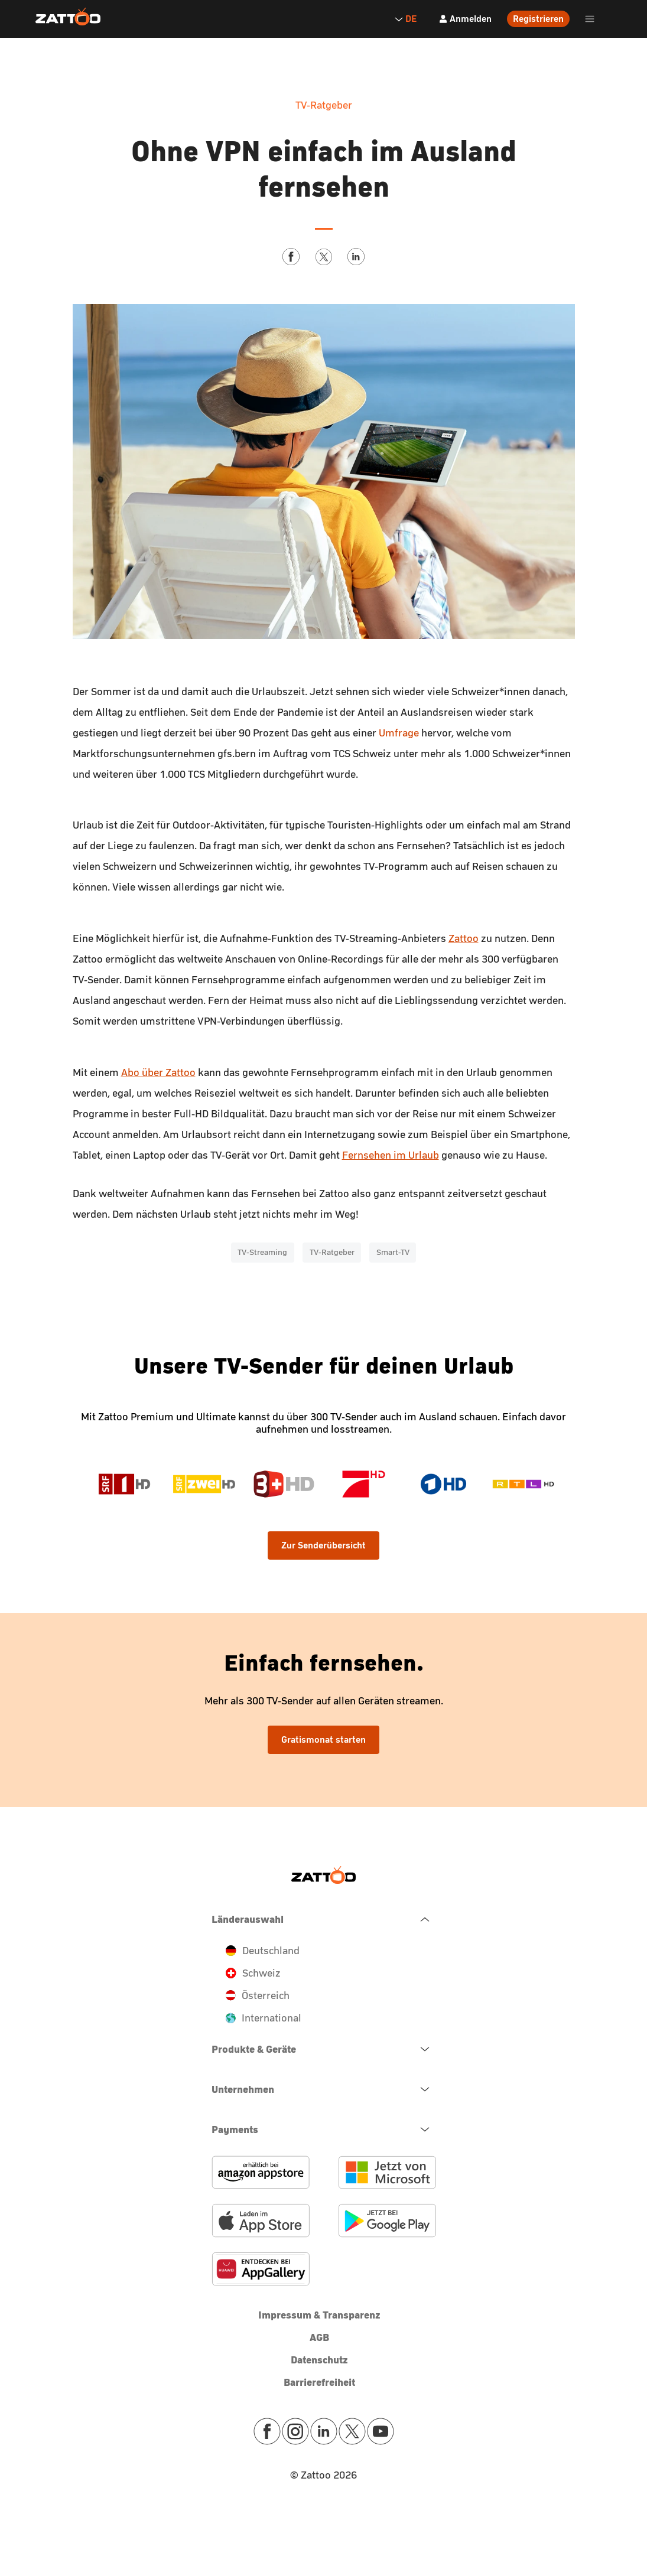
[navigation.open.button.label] (324, 2049)
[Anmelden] (465, 19)
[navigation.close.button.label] (324, 1919)
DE (405, 18)
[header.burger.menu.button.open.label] (590, 19)
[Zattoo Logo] (67, 17)
